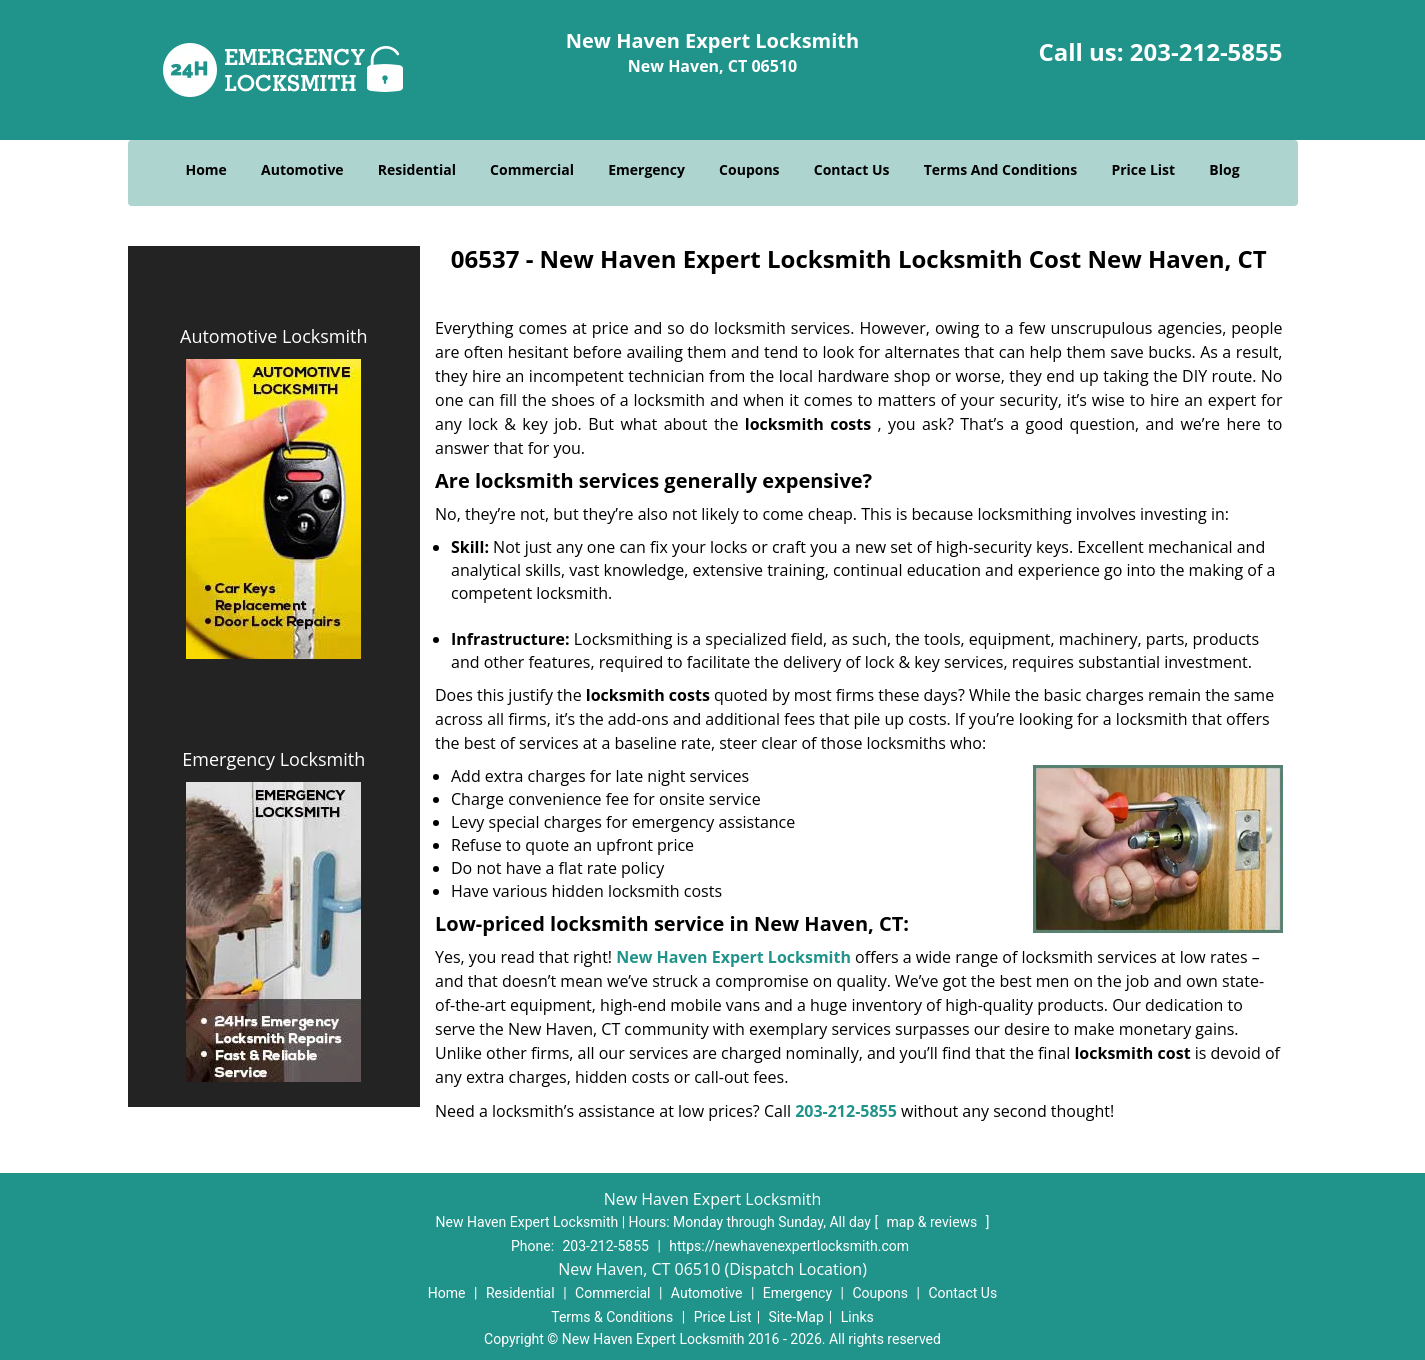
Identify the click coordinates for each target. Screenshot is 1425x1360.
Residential (417, 169)
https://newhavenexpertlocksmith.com (789, 1246)
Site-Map (796, 1317)
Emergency (646, 169)
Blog (1224, 169)
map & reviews (934, 1222)
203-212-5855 (1206, 51)
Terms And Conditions (1001, 169)
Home (205, 169)
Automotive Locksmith (273, 336)
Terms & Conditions (612, 1317)
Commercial (532, 169)
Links (857, 1317)
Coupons (749, 169)
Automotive (302, 169)
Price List (1143, 169)
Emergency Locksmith (273, 759)
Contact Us (852, 169)
